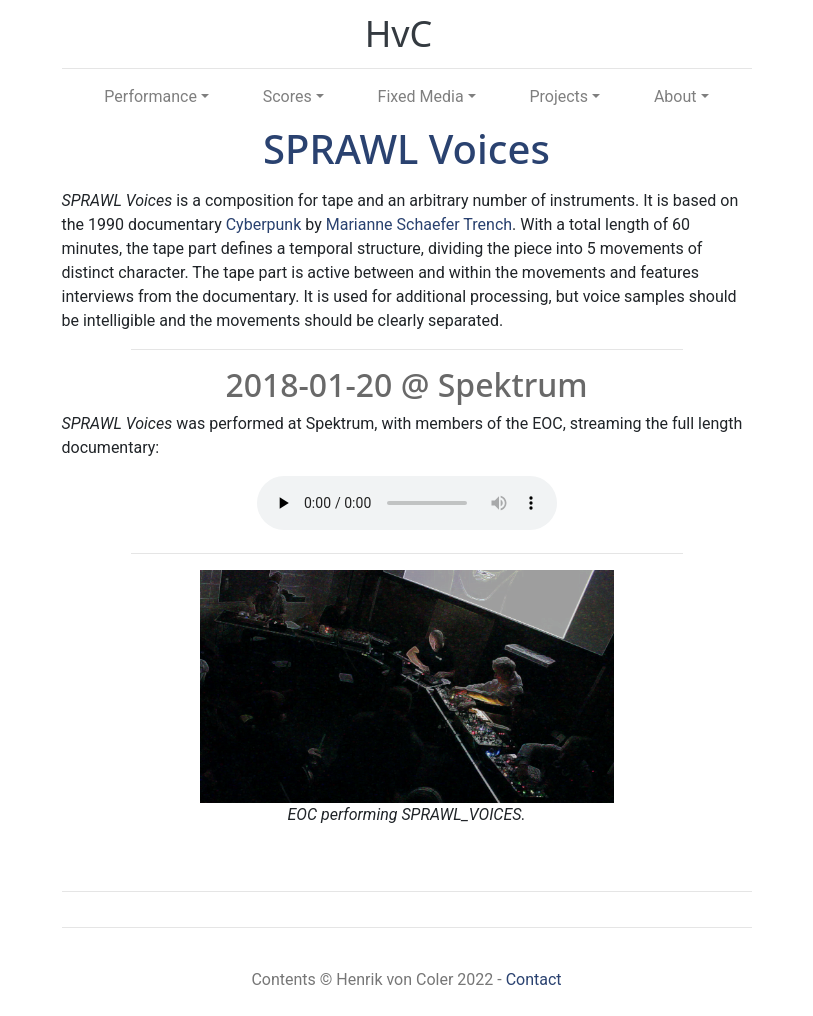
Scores (287, 96)
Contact (534, 979)
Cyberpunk (264, 224)
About (675, 96)
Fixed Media (421, 96)
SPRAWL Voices (406, 148)
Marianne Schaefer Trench (419, 224)
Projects (558, 96)
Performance (150, 96)
